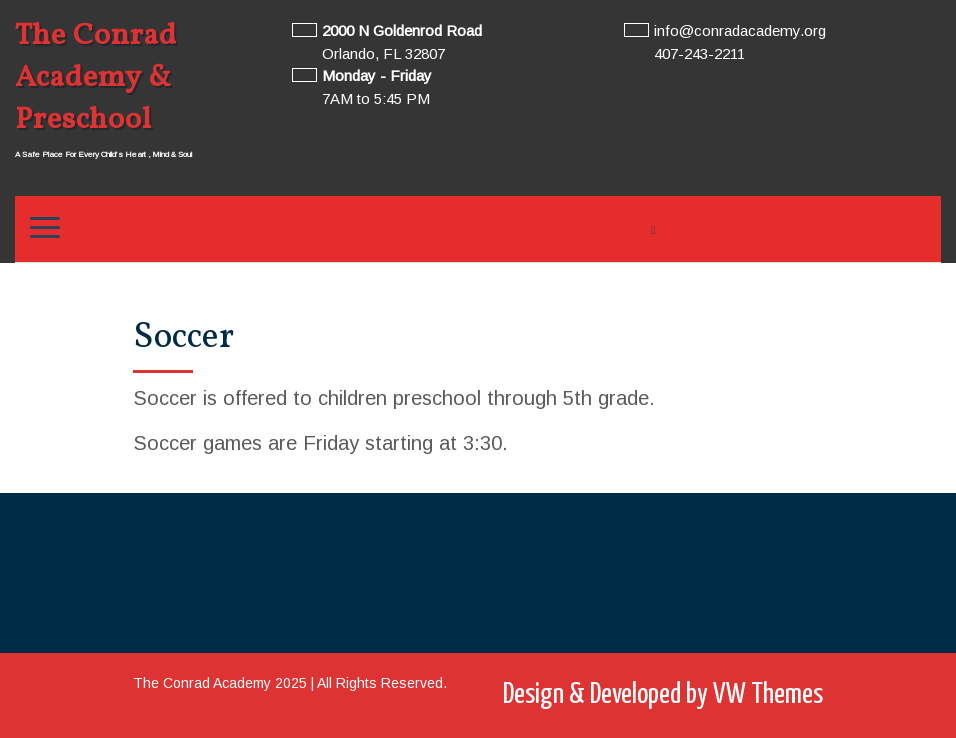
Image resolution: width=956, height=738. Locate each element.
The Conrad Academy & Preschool (96, 78)
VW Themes (765, 695)
